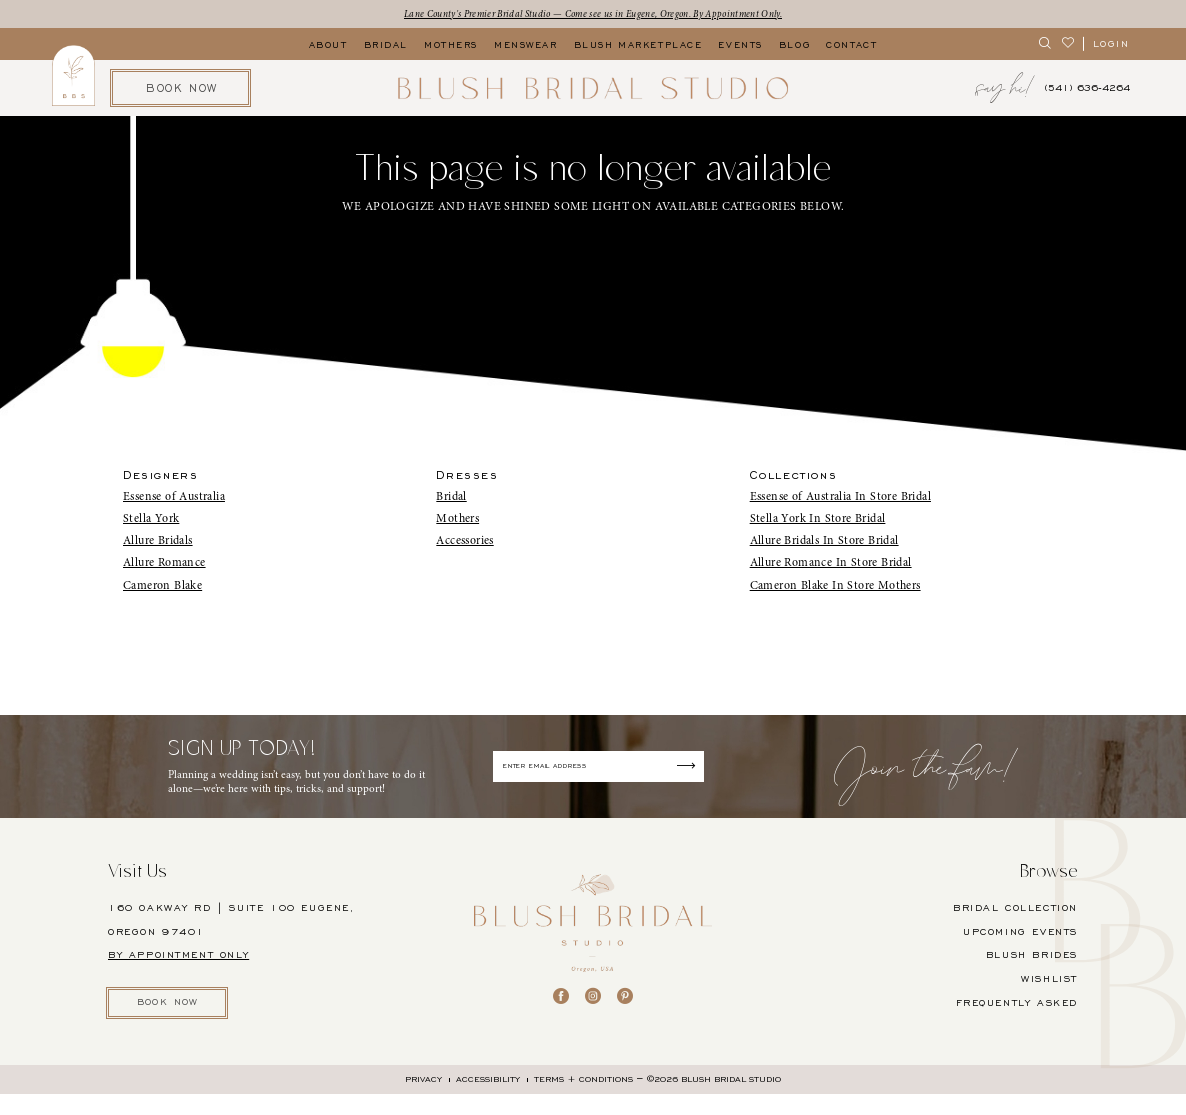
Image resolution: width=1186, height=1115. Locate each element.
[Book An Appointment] (180, 89)
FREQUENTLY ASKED (1017, 1019)
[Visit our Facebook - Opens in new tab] (561, 1013)
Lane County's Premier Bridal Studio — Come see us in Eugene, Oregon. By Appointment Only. (592, 14)
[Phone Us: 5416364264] (1086, 90)
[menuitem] (1045, 46)
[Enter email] (599, 776)
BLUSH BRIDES (1032, 972)
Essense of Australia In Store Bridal (840, 498)
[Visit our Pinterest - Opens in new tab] (625, 1013)
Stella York (151, 520)
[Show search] (1045, 46)
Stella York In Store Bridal (818, 520)
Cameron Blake (162, 587)
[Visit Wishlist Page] (1068, 46)
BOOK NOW (178, 1021)
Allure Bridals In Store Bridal (824, 542)
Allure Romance (164, 565)
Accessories (464, 542)
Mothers (457, 520)
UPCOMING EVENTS (1020, 948)
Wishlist (1049, 996)
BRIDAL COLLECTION (1015, 924)
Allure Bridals (158, 542)
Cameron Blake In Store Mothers (835, 587)
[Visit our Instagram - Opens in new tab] (593, 1013)
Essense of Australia (174, 498)
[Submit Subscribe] (708, 776)
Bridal (451, 498)
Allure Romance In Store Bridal (831, 565)
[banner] (593, 90)
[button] (1111, 46)
